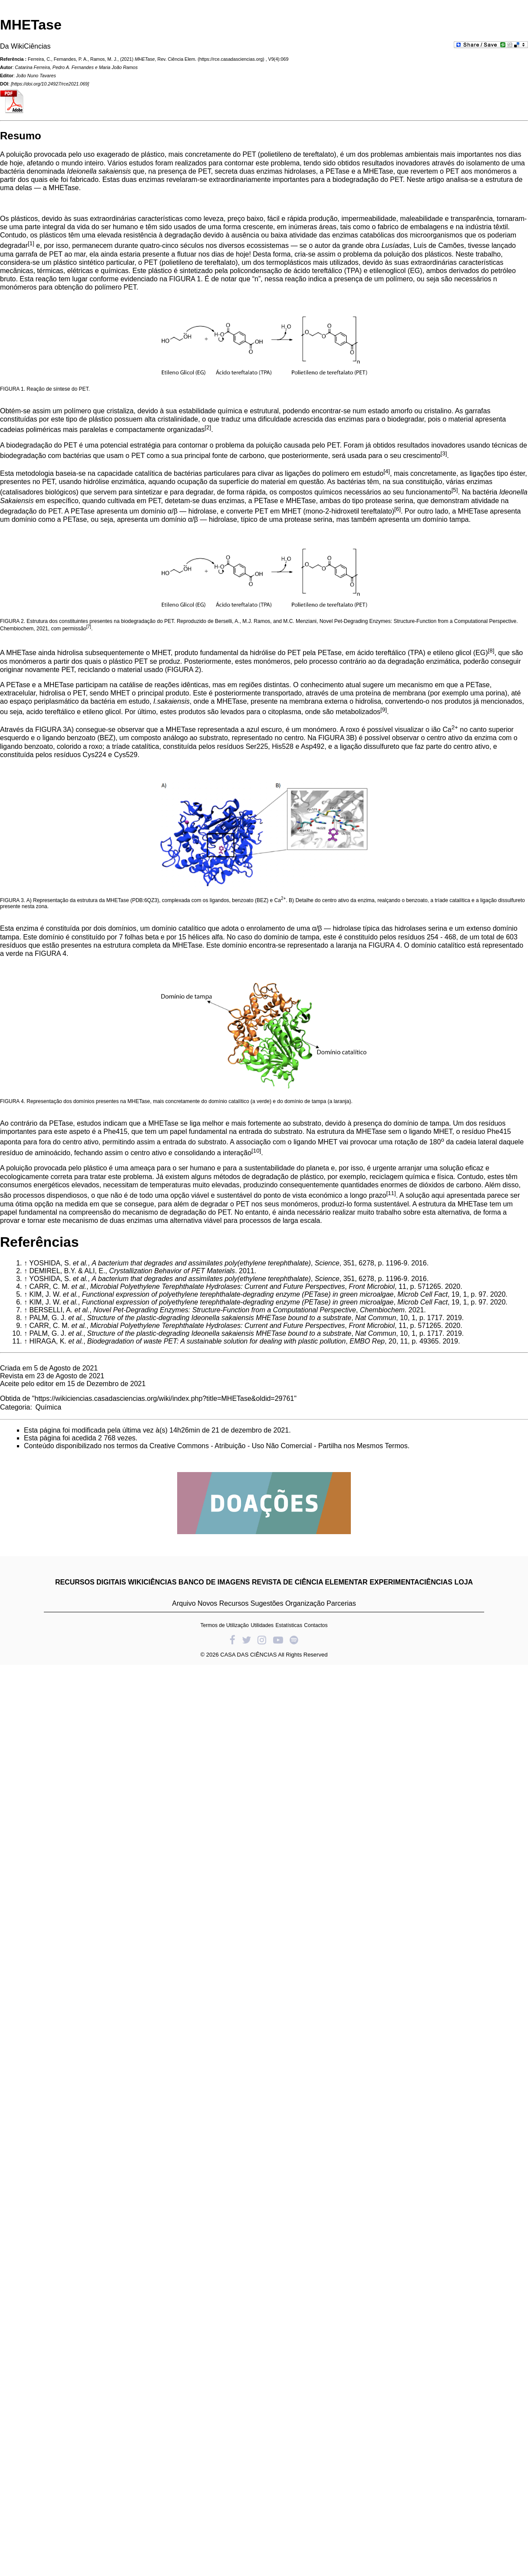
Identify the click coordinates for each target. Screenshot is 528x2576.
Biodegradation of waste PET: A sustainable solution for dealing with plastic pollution (216, 1341)
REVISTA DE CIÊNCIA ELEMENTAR (310, 1582)
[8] (491, 650)
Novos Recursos (223, 1603)
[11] (391, 1193)
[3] (444, 453)
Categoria (15, 1407)
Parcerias (341, 1603)
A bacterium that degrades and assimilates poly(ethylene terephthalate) (201, 1263)
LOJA (463, 1582)
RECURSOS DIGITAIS (90, 1582)
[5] (455, 490)
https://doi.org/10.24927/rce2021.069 (50, 83)
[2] (208, 427)
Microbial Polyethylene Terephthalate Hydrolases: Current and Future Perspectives (217, 1286)
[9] (383, 709)
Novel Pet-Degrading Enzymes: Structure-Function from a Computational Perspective (224, 1310)
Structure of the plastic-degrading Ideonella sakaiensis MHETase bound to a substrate (219, 1317)
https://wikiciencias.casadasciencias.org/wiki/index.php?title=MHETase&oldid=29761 (164, 1398)
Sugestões (267, 1603)
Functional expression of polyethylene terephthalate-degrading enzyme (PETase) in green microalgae (237, 1294)
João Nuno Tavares (36, 75)
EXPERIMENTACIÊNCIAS (411, 1582)
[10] (256, 1150)
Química (48, 1407)
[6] (397, 509)
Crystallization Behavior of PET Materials (172, 1271)
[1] (31, 243)
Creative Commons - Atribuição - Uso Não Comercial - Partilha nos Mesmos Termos (278, 1445)
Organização (305, 1603)
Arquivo (183, 1603)
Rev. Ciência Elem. (176, 59)
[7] (88, 626)
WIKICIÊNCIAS (152, 1582)
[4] (386, 471)
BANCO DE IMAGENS (214, 1582)
